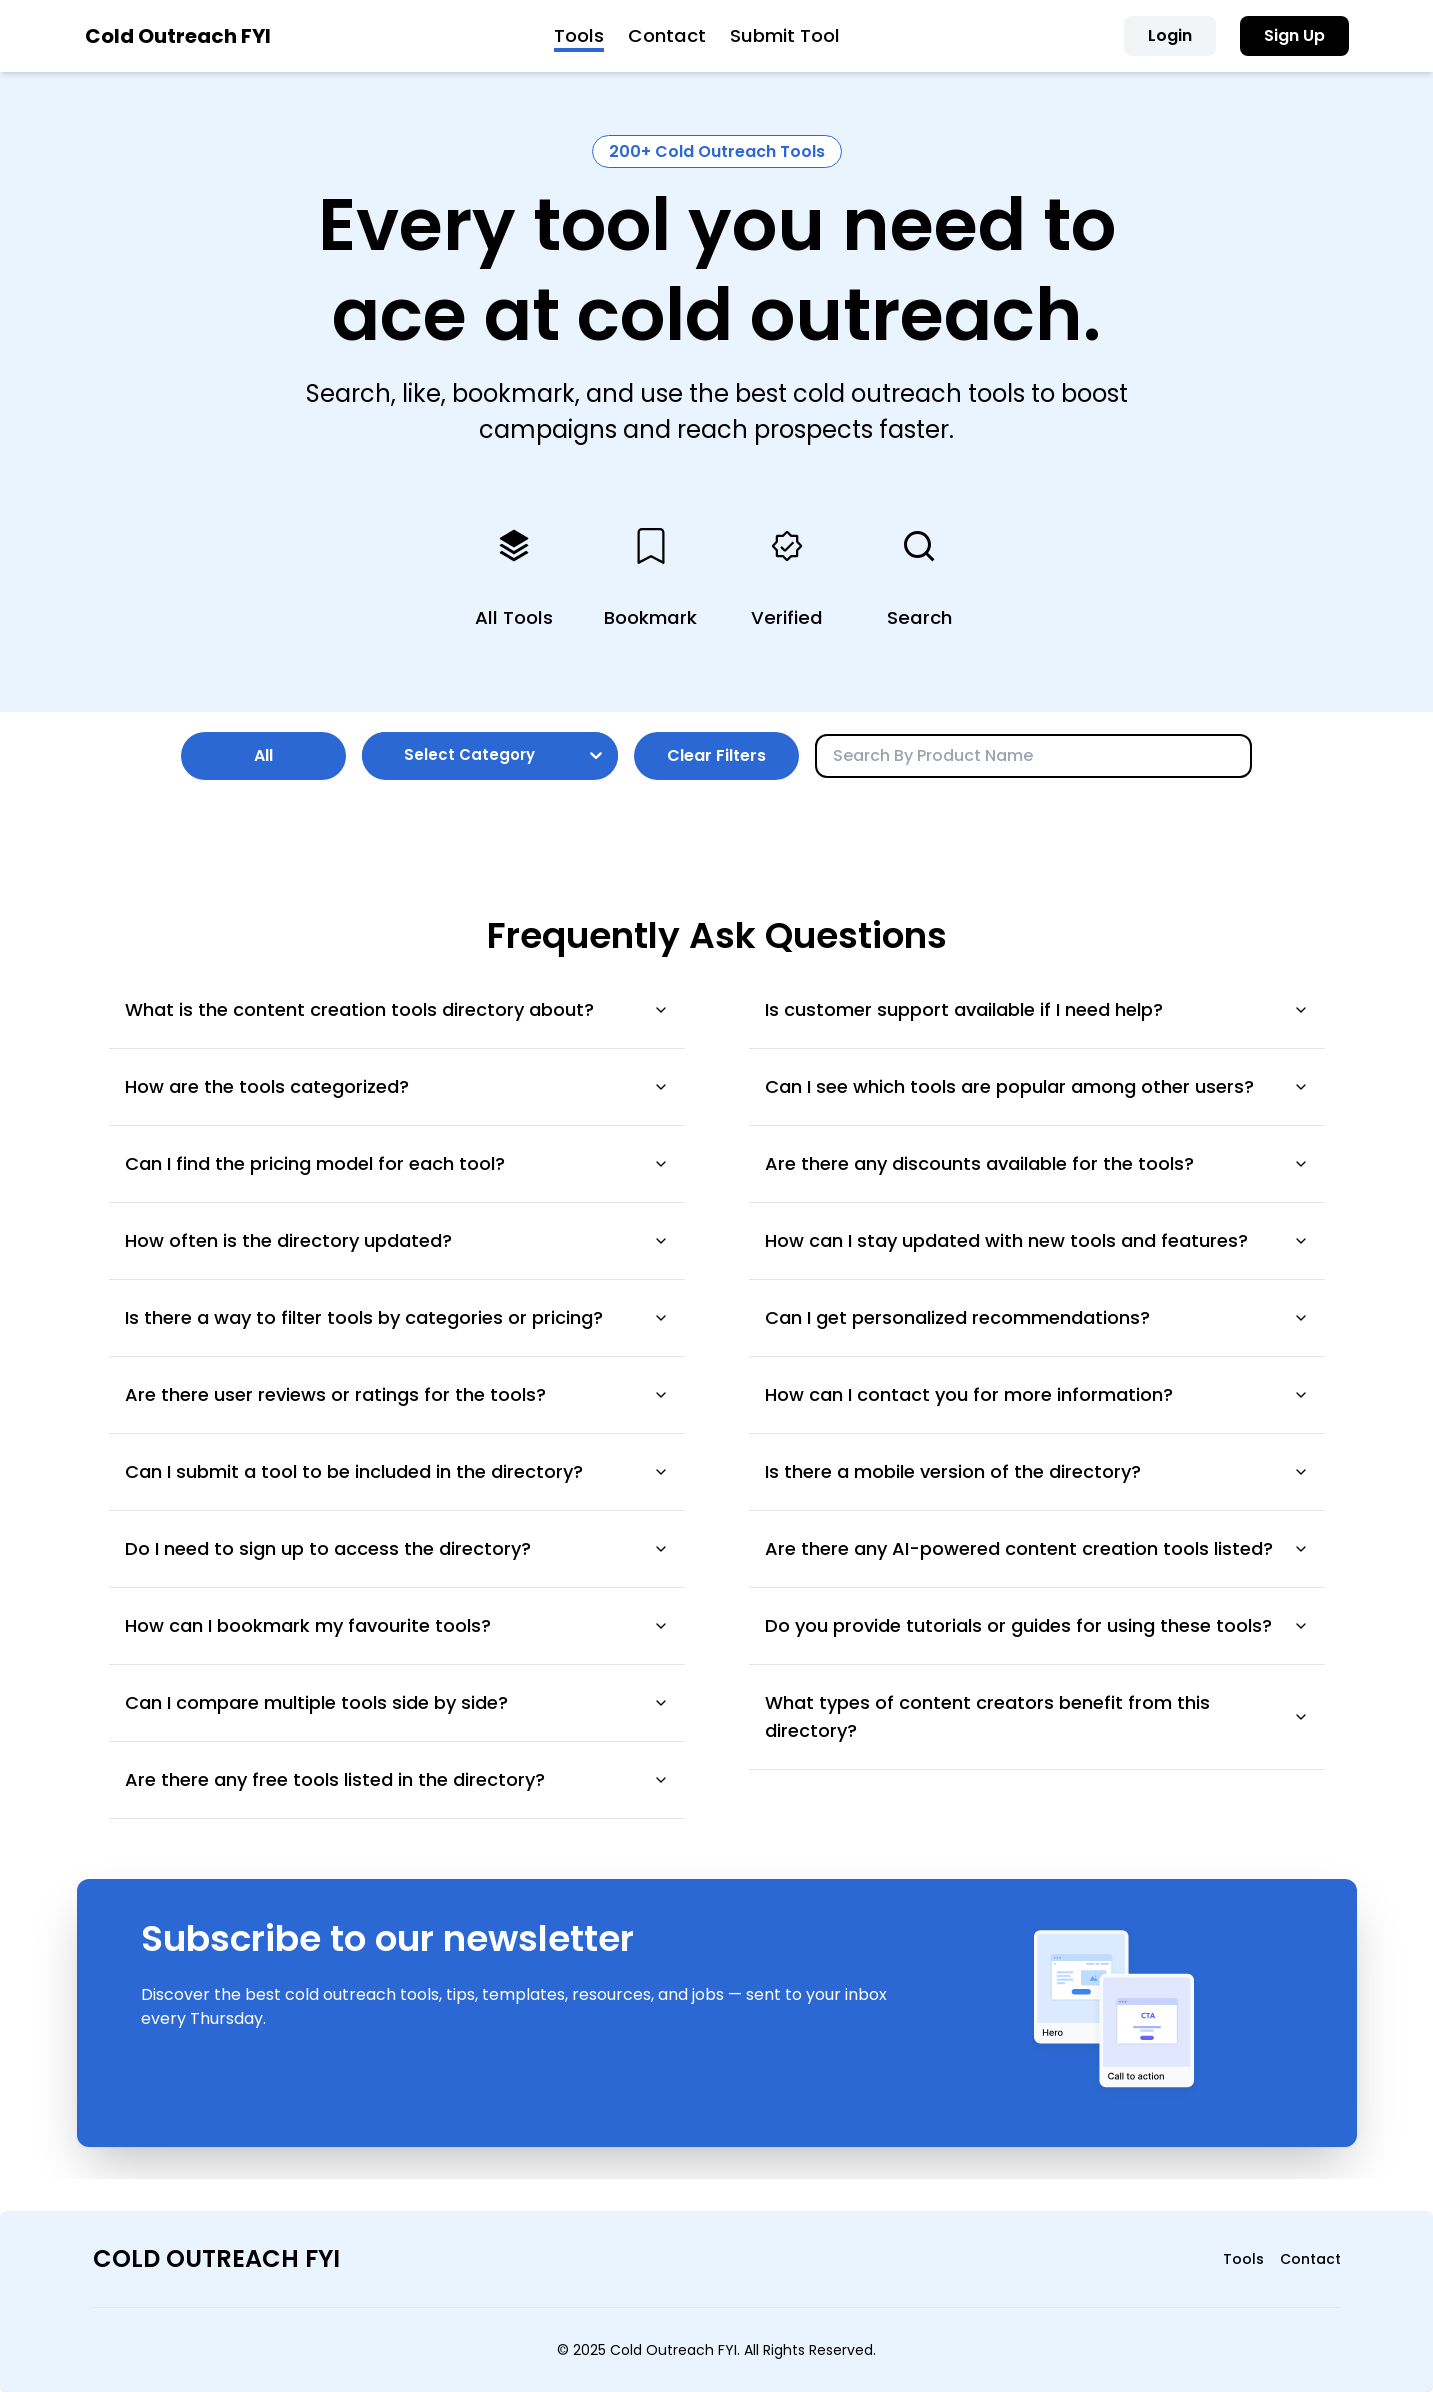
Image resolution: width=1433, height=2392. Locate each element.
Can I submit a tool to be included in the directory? (397, 1471)
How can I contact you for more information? (1037, 1394)
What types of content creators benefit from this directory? (1037, 1716)
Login (1170, 35)
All (263, 755)
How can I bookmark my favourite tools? (397, 1625)
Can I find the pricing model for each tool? (397, 1163)
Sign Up (1294, 35)
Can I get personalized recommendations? (1037, 1317)
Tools (579, 35)
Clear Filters (716, 755)
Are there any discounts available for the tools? (1037, 1163)
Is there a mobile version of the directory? (1037, 1471)
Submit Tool (785, 35)
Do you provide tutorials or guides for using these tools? (1037, 1625)
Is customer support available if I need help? (1037, 1009)
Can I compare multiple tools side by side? (397, 1702)
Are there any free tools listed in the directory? (397, 1779)
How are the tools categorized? (397, 1086)
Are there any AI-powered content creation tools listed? (1037, 1548)
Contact (667, 35)
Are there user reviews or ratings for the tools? (397, 1394)
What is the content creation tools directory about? (397, 1009)
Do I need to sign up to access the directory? (397, 1548)
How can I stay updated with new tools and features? (1037, 1240)
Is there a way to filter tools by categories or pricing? (397, 1317)
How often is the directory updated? (397, 1240)
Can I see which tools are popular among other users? (1037, 1086)
